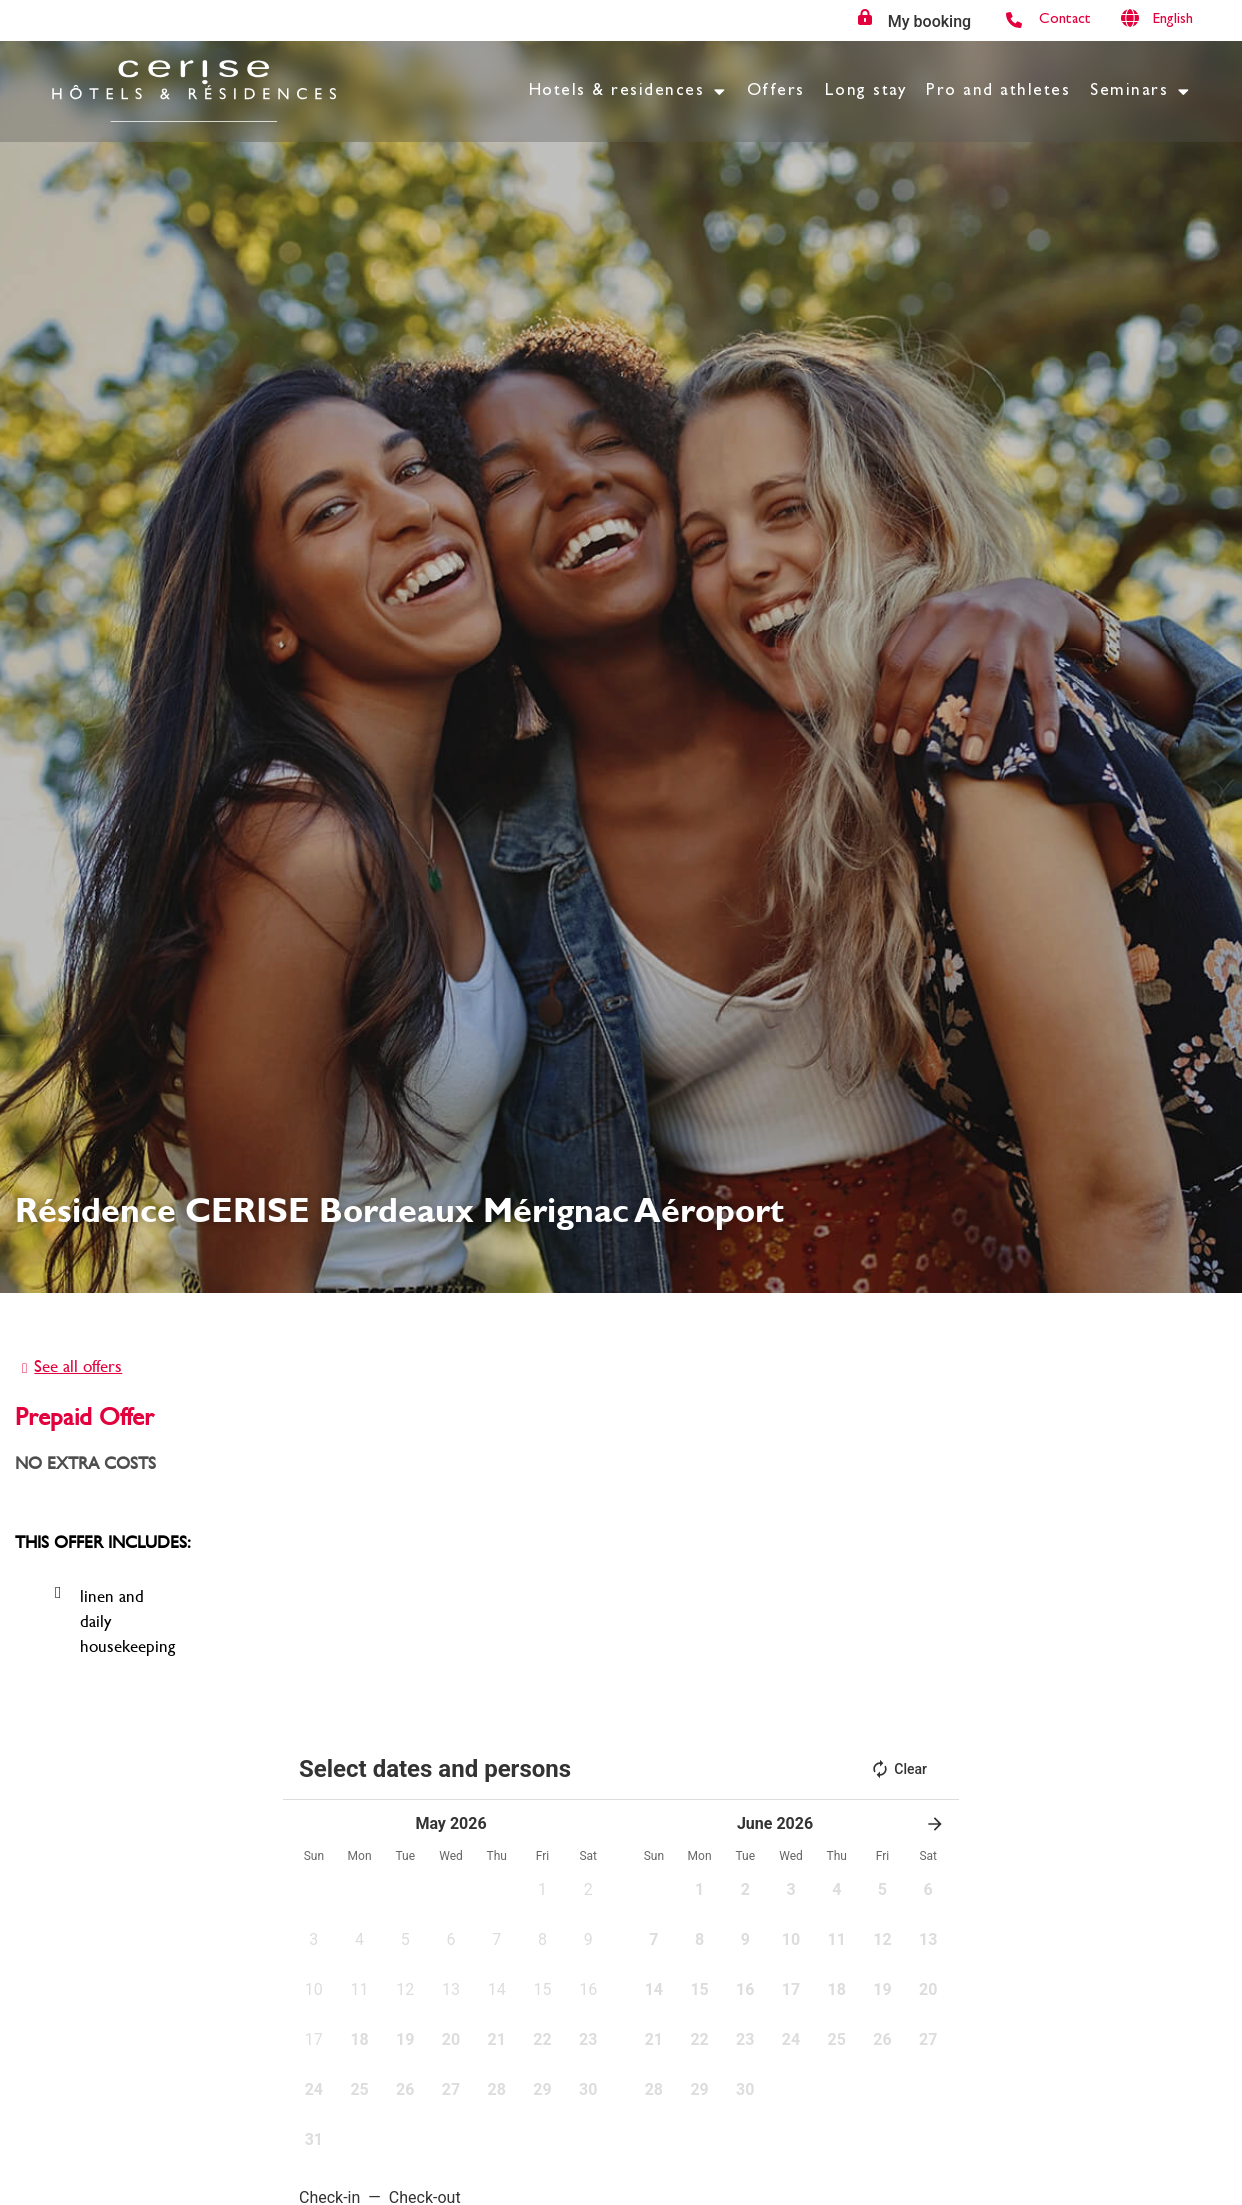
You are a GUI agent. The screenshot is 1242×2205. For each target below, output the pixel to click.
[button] (543, 1896)
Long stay (866, 91)
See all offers (78, 1365)
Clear (898, 1769)
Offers (776, 91)
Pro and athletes (998, 91)
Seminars (1140, 91)
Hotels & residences (628, 91)
